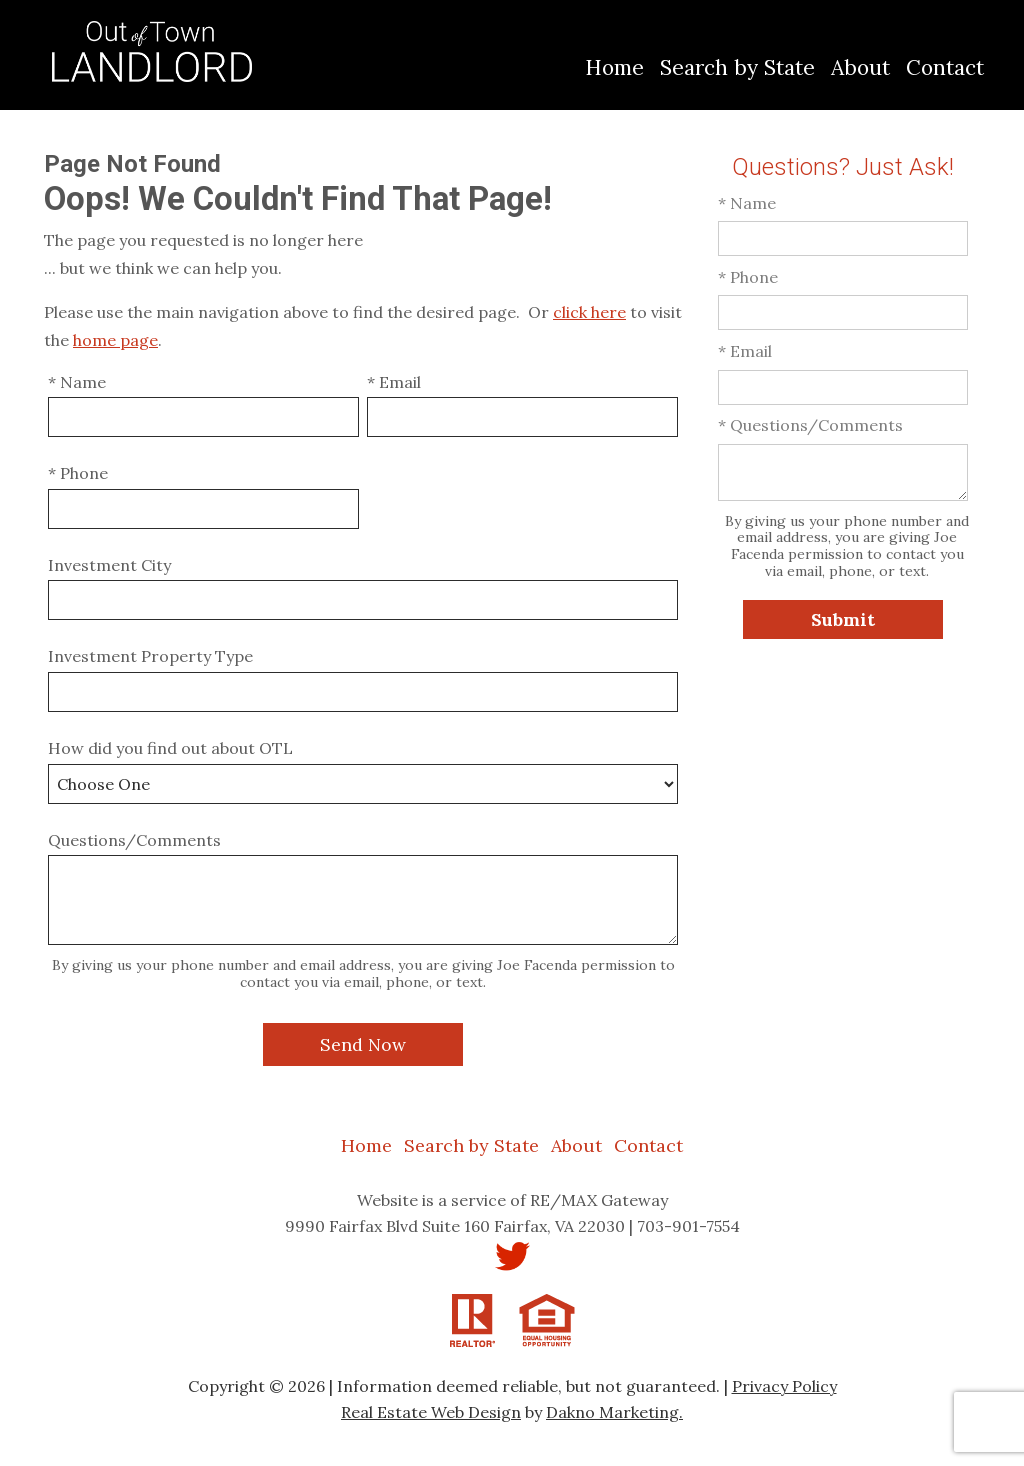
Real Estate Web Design (431, 1412)
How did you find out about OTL (170, 748)
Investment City (109, 565)
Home (614, 67)
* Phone (78, 473)
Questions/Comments (134, 840)
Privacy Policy (784, 1386)
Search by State (737, 67)
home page (115, 340)
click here (589, 312)
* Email (394, 382)
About (860, 67)
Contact (945, 67)
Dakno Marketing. (614, 1412)
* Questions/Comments (810, 425)
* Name (77, 382)
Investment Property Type (150, 656)
